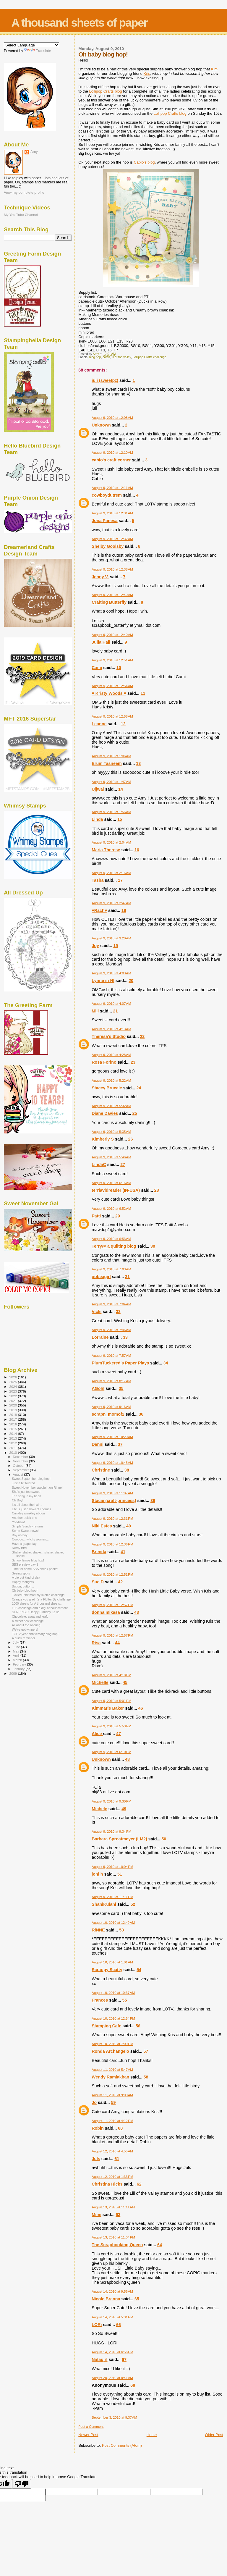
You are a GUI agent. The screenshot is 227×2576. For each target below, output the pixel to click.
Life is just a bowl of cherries (31, 1509)
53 (121, 1930)
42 (120, 1581)
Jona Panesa (104, 520)
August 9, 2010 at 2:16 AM (111, 873)
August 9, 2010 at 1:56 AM (111, 812)
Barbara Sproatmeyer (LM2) (119, 1839)
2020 (13, 1405)
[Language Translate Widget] (31, 45)
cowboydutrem (107, 495)
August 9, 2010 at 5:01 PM (111, 1701)
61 (116, 2158)
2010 (13, 1452)
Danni (97, 1444)
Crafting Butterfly (109, 602)
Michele (99, 1808)
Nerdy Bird (19, 1548)
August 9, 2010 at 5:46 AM (111, 1157)
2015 (13, 1429)
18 (123, 910)
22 (142, 1036)
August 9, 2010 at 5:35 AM (111, 1131)
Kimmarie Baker (108, 1708)
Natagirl (99, 2359)
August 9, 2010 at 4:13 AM (111, 1029)
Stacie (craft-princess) (114, 1500)
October (19, 1465)
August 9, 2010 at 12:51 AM (112, 660)
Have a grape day (24, 1543)
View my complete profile (24, 192)
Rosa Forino (104, 1062)
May (16, 1651)
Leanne (99, 723)
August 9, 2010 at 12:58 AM (112, 716)
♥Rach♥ (99, 910)
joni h (97, 1874)
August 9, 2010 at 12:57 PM (112, 1605)
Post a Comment (90, 2426)
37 (120, 1444)
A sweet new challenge (28, 1621)
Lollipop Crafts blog (105, 91)
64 (159, 2244)
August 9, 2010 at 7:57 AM (111, 1355)
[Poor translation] (21, 2484)
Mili (95, 1011)
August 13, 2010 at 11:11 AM (113, 2207)
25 (134, 1113)
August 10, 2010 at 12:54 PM (113, 2018)
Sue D (98, 1581)
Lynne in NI (103, 980)
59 (113, 2102)
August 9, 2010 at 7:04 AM (111, 1304)
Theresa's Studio (109, 1036)
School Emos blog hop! (28, 1560)
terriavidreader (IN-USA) (116, 1190)
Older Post (214, 2435)
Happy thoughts (23, 1582)
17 (120, 880)
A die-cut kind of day (26, 1577)
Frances (100, 2000)
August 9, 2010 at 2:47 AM (111, 903)
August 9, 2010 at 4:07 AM (111, 1003)
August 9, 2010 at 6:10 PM (111, 1752)
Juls (96, 2158)
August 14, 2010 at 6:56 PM (112, 2352)
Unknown (101, 425)
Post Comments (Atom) (122, 2445)
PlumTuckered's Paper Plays (120, 1363)
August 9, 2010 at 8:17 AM (111, 1381)
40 (128, 1526)
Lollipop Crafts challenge (149, 357)
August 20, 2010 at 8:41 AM (112, 2378)
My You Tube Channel (21, 215)
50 (163, 1839)
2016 (13, 1424)
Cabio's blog (144, 162)
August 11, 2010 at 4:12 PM (112, 2121)
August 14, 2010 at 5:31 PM (112, 2317)
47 (118, 1733)
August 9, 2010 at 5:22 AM (111, 1080)
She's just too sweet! (26, 1491)
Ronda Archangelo (110, 2051)
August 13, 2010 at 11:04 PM (113, 2237)
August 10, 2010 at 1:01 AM (112, 1962)
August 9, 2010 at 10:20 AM (112, 1437)
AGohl (98, 1388)
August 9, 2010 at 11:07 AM (112, 1493)
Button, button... (23, 1586)
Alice (97, 1733)
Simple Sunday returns (27, 1526)
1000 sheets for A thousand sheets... (37, 1603)
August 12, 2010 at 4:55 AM (112, 2151)
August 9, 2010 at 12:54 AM (112, 686)
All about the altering (26, 1625)
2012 (13, 1443)
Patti (96, 1216)
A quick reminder (23, 1638)
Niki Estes (102, 1526)
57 (145, 2051)
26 (130, 1139)
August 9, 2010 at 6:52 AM (111, 1208)
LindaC (99, 1164)
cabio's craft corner (111, 460)
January (19, 1669)
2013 (13, 1438)
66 (118, 2324)
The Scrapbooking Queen (117, 2244)
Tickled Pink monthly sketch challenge (38, 1595)
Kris (147, 73)
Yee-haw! (18, 1522)
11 (143, 693)
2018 (13, 1415)
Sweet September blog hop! (31, 1478)
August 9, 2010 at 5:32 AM (111, 1106)
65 (136, 2298)
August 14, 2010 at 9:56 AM (112, 2291)
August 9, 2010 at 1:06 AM (111, 756)
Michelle (100, 1682)
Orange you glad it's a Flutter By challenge (41, 1599)
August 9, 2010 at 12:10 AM (112, 452)
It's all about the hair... (27, 1504)
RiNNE (98, 1930)
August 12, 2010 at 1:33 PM (112, 2176)
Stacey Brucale (107, 1088)
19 (115, 945)
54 (139, 1969)
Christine (101, 1470)
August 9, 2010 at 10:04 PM (112, 1866)
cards (106, 357)
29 (117, 1216)
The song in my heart (26, 1496)
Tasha (97, 880)
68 (132, 2385)
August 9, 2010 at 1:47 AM (111, 782)
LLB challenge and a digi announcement (40, 1608)
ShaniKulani (104, 1904)
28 (156, 1190)
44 (117, 1642)
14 (120, 789)
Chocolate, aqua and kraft (30, 1616)
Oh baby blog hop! (24, 1590)
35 (121, 1388)
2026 (13, 1377)
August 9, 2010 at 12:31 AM (112, 513)
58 (146, 2077)
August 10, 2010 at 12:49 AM (113, 1922)
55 (124, 2000)
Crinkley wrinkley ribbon (28, 1513)
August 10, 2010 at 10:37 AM (113, 1992)
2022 (13, 1396)
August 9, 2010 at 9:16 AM (111, 1407)
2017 (13, 1419)
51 (119, 1874)
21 (115, 1011)
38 (126, 1470)
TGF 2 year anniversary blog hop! (35, 1634)
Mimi (96, 2214)
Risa (96, 1642)
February (20, 1664)
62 (139, 2184)
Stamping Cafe (106, 2025)
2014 (13, 1433)
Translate (37, 51)
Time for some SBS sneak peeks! (35, 1569)
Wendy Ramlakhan (110, 2077)
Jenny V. (100, 576)
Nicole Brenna (106, 2298)
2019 (13, 1410)
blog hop (95, 357)
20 (131, 980)
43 (136, 1612)
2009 (13, 1673)
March (18, 1660)
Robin (98, 2128)
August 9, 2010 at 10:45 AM (112, 1462)
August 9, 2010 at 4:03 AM (111, 973)
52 (132, 1904)
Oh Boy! (17, 1500)
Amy (34, 152)
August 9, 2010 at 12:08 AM (112, 417)
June (17, 1647)
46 (140, 1708)
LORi (97, 2324)
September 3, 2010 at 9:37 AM (114, 2417)
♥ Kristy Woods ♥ (109, 693)
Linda (97, 819)
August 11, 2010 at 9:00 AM (112, 2095)
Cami (97, 667)
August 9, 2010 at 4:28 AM (111, 1055)
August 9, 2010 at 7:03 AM (111, 1269)
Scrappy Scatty (107, 1969)
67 (124, 2359)
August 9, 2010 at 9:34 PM (111, 1831)
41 (123, 1551)
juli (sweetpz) (105, 380)
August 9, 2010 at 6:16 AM (111, 1183)
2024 (13, 1386)
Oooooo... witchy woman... (30, 1539)
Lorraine (100, 1337)
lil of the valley (121, 357)
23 (133, 1062)
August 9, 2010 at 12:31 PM (112, 1518)
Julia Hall (101, 642)
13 (138, 763)
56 (138, 2025)
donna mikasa (106, 1612)
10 (118, 667)
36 (141, 1414)
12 (123, 723)
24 (138, 1088)
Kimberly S (103, 1139)
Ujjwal (98, 789)
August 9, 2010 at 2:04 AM (111, 842)
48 (127, 1759)
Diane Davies (105, 1113)
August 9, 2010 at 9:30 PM (111, 1801)
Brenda (99, 1551)
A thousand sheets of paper (79, 22)
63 (118, 2214)
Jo (94, 2102)
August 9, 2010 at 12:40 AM (112, 595)
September (21, 1470)
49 (123, 1808)
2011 (13, 1448)
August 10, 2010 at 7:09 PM (112, 2044)
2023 (13, 1391)
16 (136, 849)
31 (127, 1276)
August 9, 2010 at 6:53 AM (111, 1239)
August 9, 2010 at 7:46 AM (111, 1330)
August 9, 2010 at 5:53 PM (111, 1726)
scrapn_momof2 (108, 1414)
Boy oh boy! (20, 1535)
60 (120, 2128)
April (16, 1655)
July (16, 1642)
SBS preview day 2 (25, 1564)
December (21, 1457)
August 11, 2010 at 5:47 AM (112, 2069)
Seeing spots (21, 1573)
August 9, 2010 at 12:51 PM (112, 1574)
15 (119, 819)
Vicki (96, 1311)
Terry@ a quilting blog (114, 1246)
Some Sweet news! (25, 1530)
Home (152, 2435)
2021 (13, 1401)
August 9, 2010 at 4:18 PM (111, 1675)
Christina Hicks (107, 2184)
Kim (214, 69)
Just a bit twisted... (25, 1483)
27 (122, 1164)
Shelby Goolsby (108, 546)
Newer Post (88, 2435)
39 (152, 1500)
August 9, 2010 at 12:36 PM (112, 1544)
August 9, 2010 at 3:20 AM (111, 938)
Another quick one (24, 1517)
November (21, 1461)
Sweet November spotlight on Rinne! (37, 1487)
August (18, 1474)
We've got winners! (25, 1629)
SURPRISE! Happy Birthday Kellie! (36, 1612)
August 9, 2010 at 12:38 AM (112, 569)
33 (125, 1337)
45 (125, 1682)
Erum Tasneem (106, 763)
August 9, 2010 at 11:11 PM (112, 1897)
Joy (95, 945)
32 (118, 1311)
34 (165, 1363)
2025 (13, 1382)
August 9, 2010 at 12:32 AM (112, 539)
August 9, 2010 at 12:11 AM (112, 488)
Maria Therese (106, 849)
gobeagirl (101, 1276)
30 (152, 1246)
